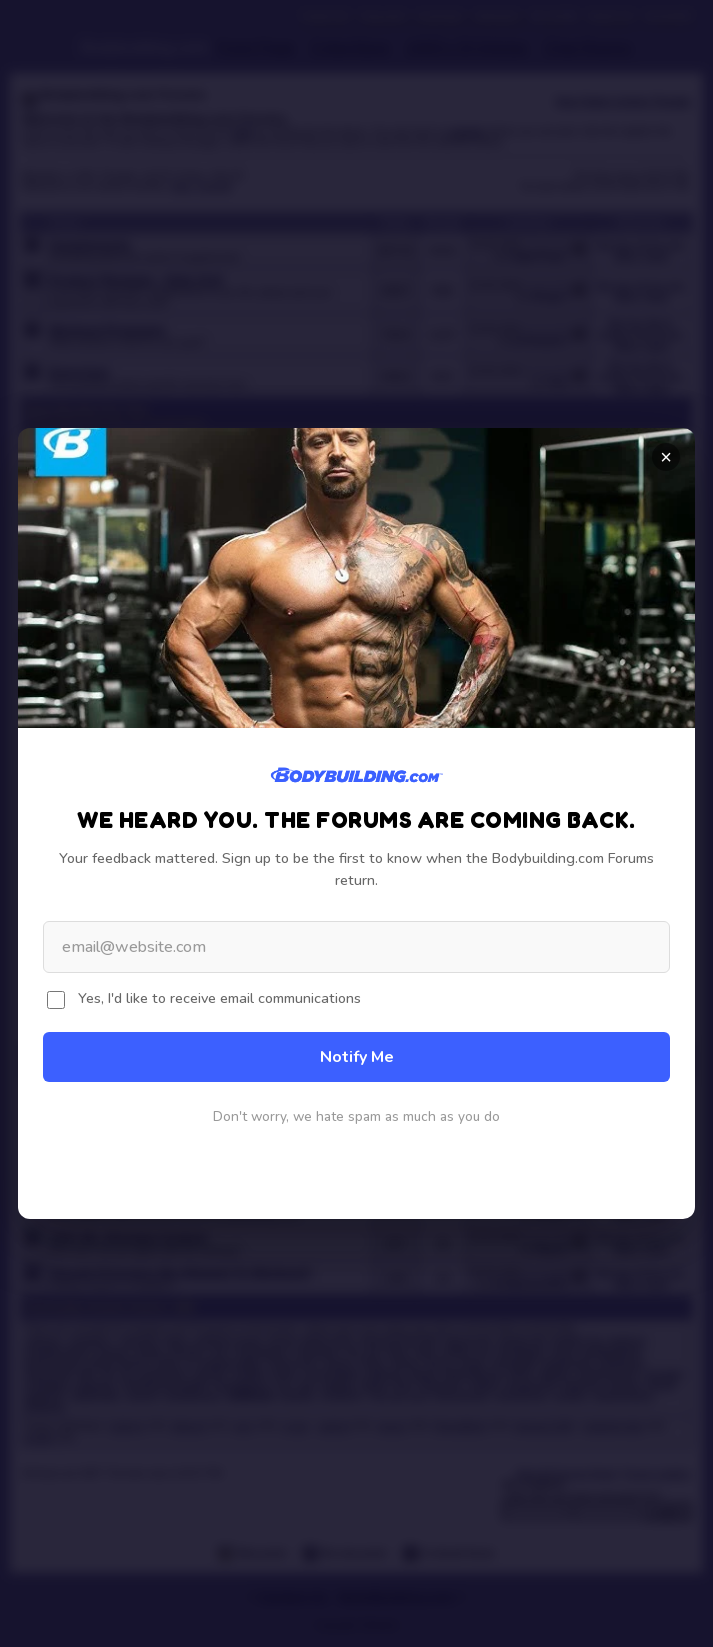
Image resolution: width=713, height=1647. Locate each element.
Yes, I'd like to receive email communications (219, 998)
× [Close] (666, 457)
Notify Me (357, 1057)
